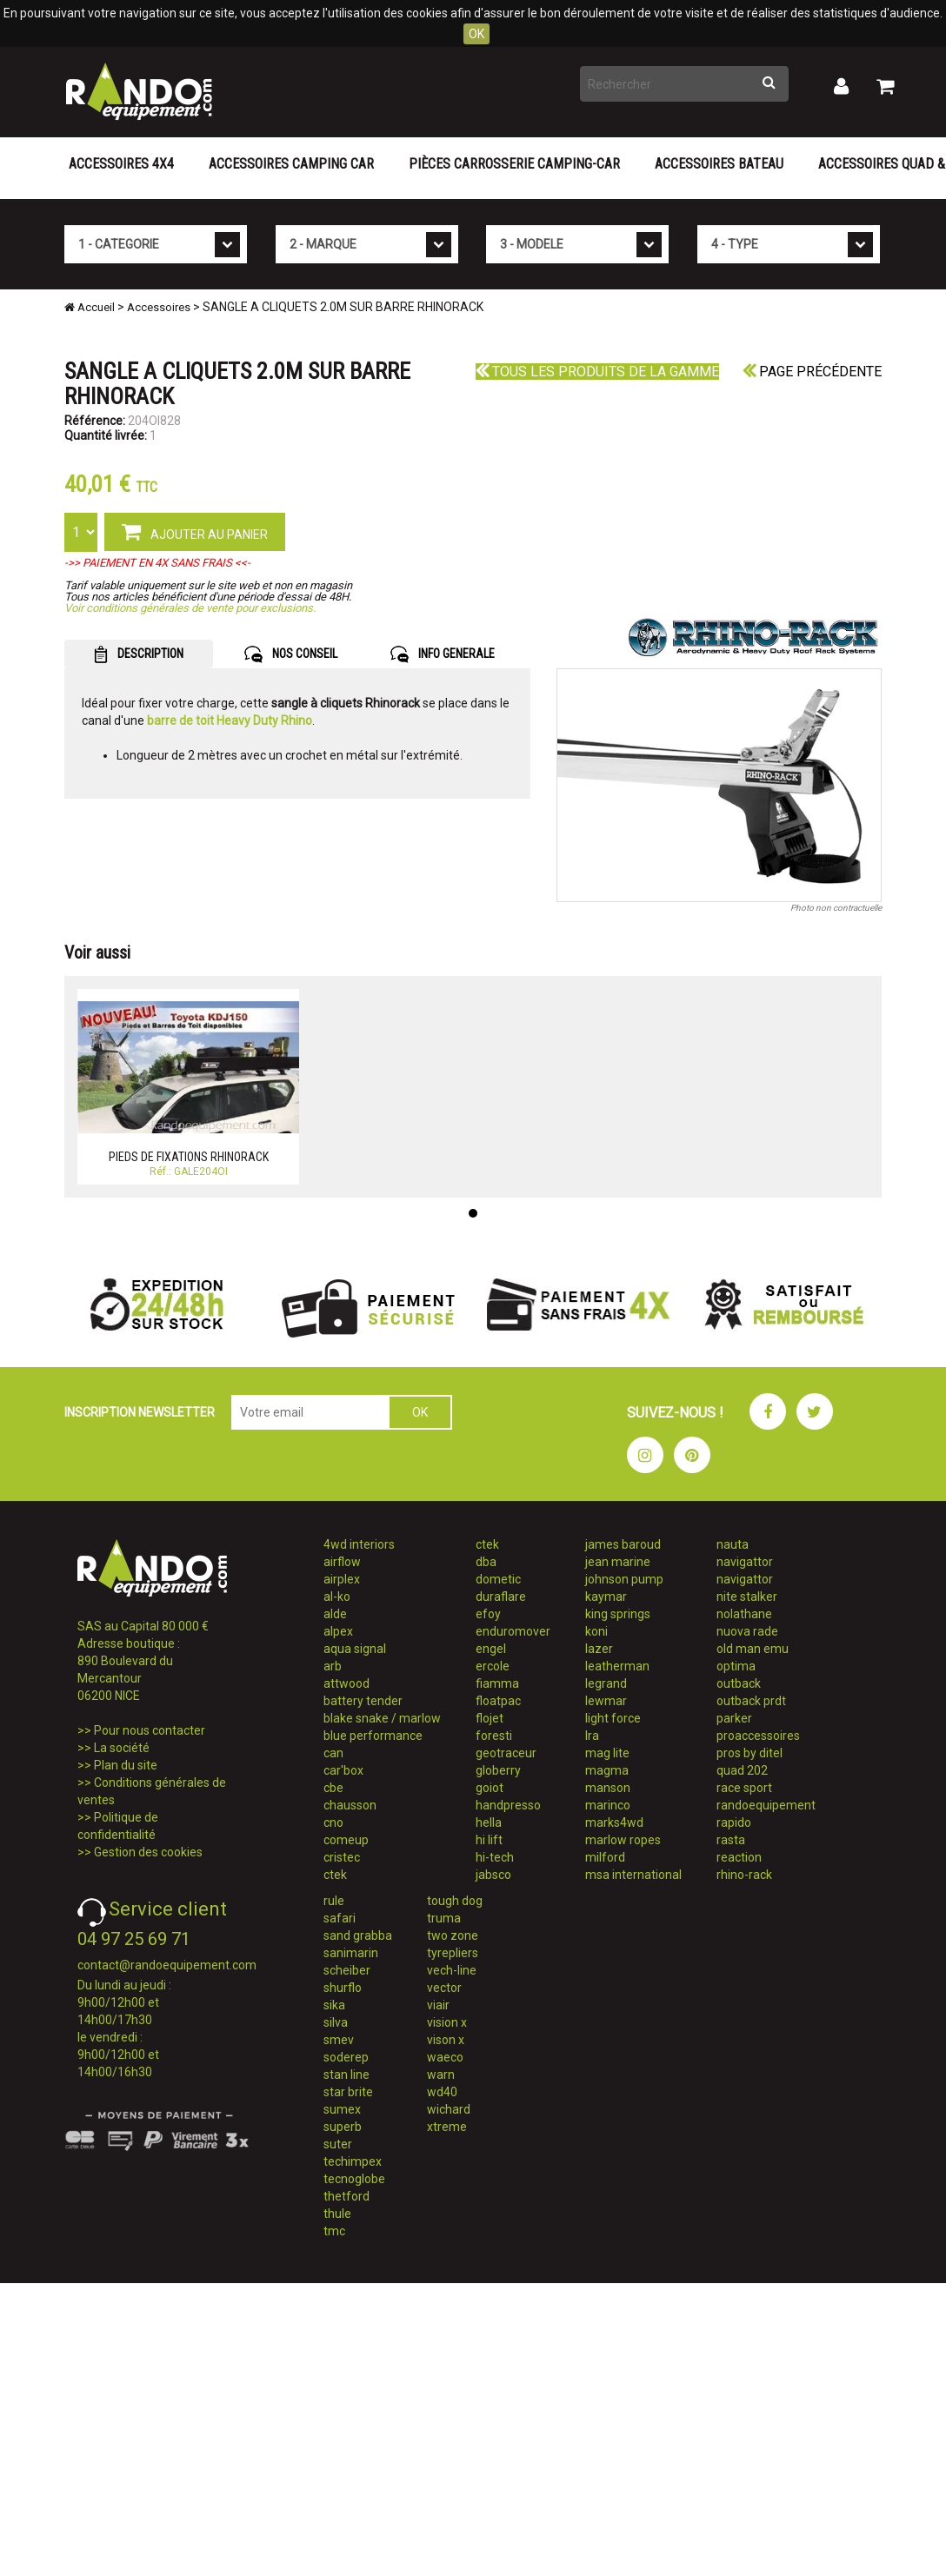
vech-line (451, 1970)
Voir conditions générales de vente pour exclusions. (190, 607)
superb (342, 2127)
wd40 (442, 2092)
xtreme (447, 2127)
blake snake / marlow (382, 1718)
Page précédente (812, 371)
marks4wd (614, 1822)
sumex (342, 2109)
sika (334, 2005)
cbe (333, 1788)
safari (339, 1918)
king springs (617, 1614)
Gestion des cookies (148, 1852)
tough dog (455, 1901)
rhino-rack (744, 1875)
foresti (494, 1736)
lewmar (606, 1701)
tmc (334, 2231)
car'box (343, 1770)
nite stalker (746, 1596)
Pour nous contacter (149, 1730)
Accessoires (158, 307)
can (333, 1753)
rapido (733, 1822)
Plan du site (125, 1765)
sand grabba (357, 1935)
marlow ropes (623, 1840)
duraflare (501, 1596)
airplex (341, 1579)
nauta (732, 1544)
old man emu (752, 1649)
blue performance (373, 1736)
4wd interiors (359, 1544)
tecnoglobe (354, 2179)
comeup (346, 1840)
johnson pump (624, 1579)
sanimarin (350, 1953)
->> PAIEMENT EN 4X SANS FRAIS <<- (157, 562)
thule (337, 2214)
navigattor (744, 1562)
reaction (739, 1857)
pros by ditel (749, 1753)
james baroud (623, 1544)
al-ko (336, 1596)
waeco (445, 2057)
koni (596, 1631)
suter (337, 2144)
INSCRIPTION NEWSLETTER (139, 1412)
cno (333, 1822)
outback (738, 1683)
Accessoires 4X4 (121, 164)
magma (607, 1770)
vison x (445, 2040)
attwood (346, 1683)
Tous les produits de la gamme (597, 371)
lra (592, 1736)
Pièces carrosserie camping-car (514, 164)
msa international (633, 1875)
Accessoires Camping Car (291, 164)
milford (605, 1857)
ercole (493, 1666)
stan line (346, 2074)
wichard (448, 2109)
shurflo (342, 1988)
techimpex (352, 2161)
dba (486, 1562)
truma (444, 1918)
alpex (338, 1631)
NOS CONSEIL (290, 654)
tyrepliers (452, 1953)
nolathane (744, 1614)
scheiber (346, 1970)
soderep (346, 2057)
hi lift (489, 1840)
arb (332, 1666)
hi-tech (495, 1857)
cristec (341, 1857)
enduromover (513, 1631)
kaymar (606, 1596)
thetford (346, 2196)
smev (338, 2040)
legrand (606, 1683)
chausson (349, 1805)
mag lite (607, 1753)
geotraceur (506, 1753)
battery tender (363, 1701)
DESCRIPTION (138, 654)
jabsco (493, 1875)
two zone (452, 1935)
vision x (447, 2022)
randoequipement (766, 1805)
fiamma (497, 1683)
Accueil (89, 307)
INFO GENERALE (442, 654)
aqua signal (354, 1649)
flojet (489, 1718)
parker (734, 1718)
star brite (348, 2092)
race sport (744, 1788)
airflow (342, 1562)
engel (491, 1649)
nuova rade (747, 1631)
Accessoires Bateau (719, 164)
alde (335, 1614)
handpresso (508, 1805)
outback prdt (751, 1701)
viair (438, 2005)
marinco (607, 1805)
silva (335, 2022)
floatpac (498, 1701)
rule (333, 1901)
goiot (489, 1788)
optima (736, 1666)
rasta (730, 1840)
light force (613, 1718)
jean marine (617, 1562)
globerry (498, 1770)
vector (444, 1988)
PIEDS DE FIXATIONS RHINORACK (189, 1157)
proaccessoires (758, 1736)
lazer (599, 1649)
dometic (498, 1579)
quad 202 (742, 1770)
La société (122, 1748)
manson (607, 1788)
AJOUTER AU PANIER (195, 531)
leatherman (617, 1666)
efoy (488, 1614)
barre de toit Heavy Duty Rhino (229, 720)
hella (489, 1822)
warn (441, 2074)
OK (476, 34)
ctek (335, 1875)
